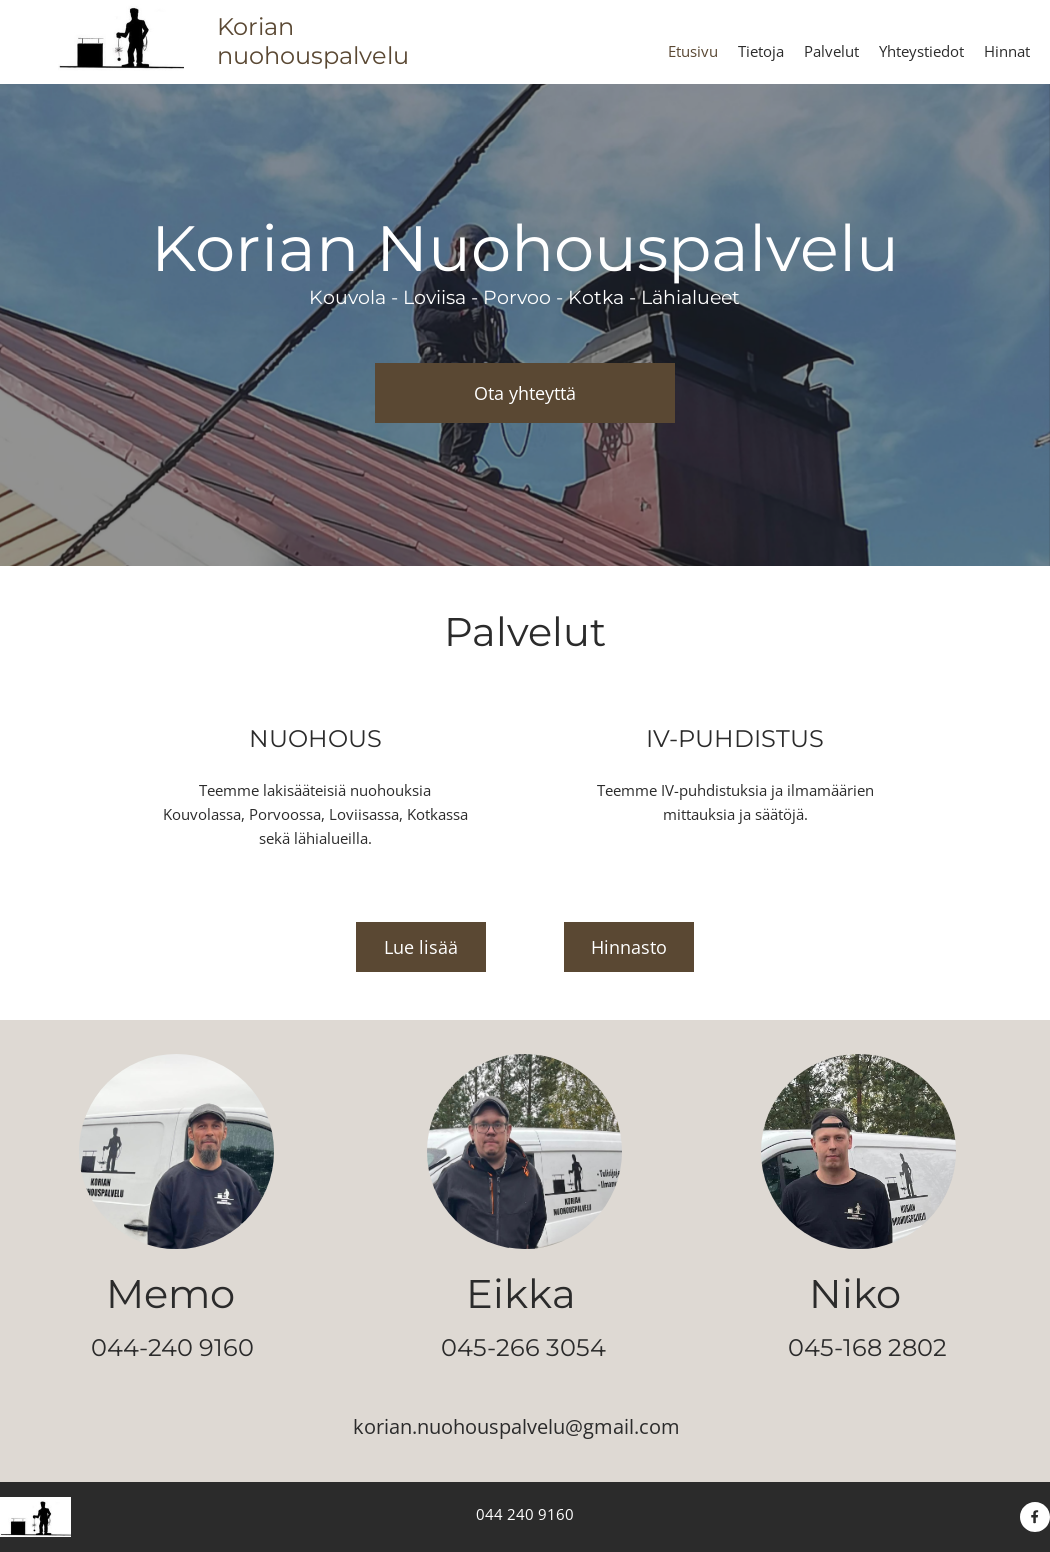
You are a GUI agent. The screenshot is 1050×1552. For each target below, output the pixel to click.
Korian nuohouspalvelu (313, 41)
